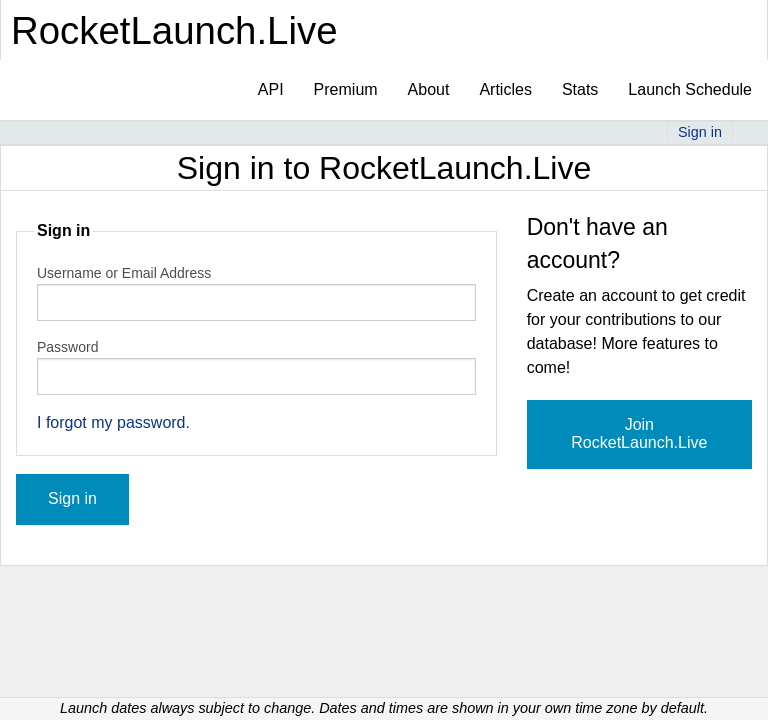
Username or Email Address (124, 273)
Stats (580, 89)
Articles (505, 89)
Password (67, 347)
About (429, 89)
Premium (346, 89)
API (271, 89)
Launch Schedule (690, 89)
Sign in (700, 132)
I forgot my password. (113, 422)
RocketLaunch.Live (174, 30)
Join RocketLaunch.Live (639, 433)
